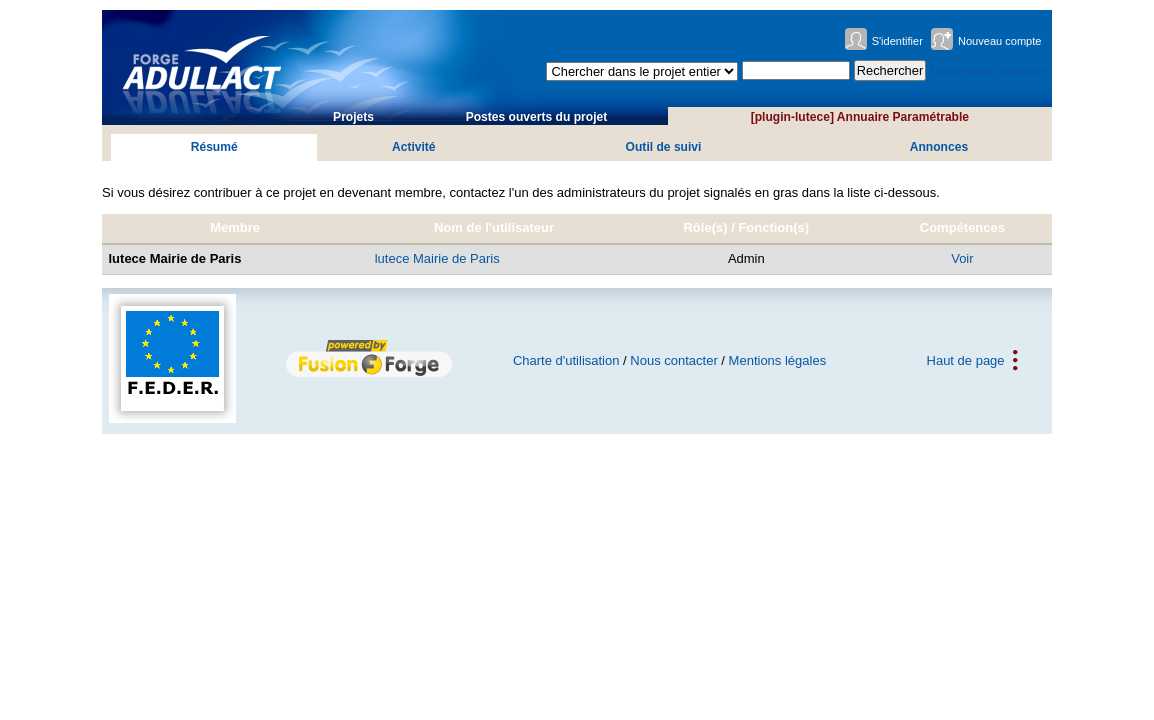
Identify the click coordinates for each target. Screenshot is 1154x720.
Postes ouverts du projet (537, 117)
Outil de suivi (664, 147)
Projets (353, 117)
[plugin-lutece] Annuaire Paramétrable (860, 117)
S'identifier (897, 41)
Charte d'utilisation (566, 360)
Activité (414, 147)
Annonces (939, 147)
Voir (962, 258)
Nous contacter (673, 360)
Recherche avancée (988, 70)
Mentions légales (778, 360)
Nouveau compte (1000, 41)
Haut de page (966, 360)
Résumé (214, 147)
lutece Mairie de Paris (437, 258)
